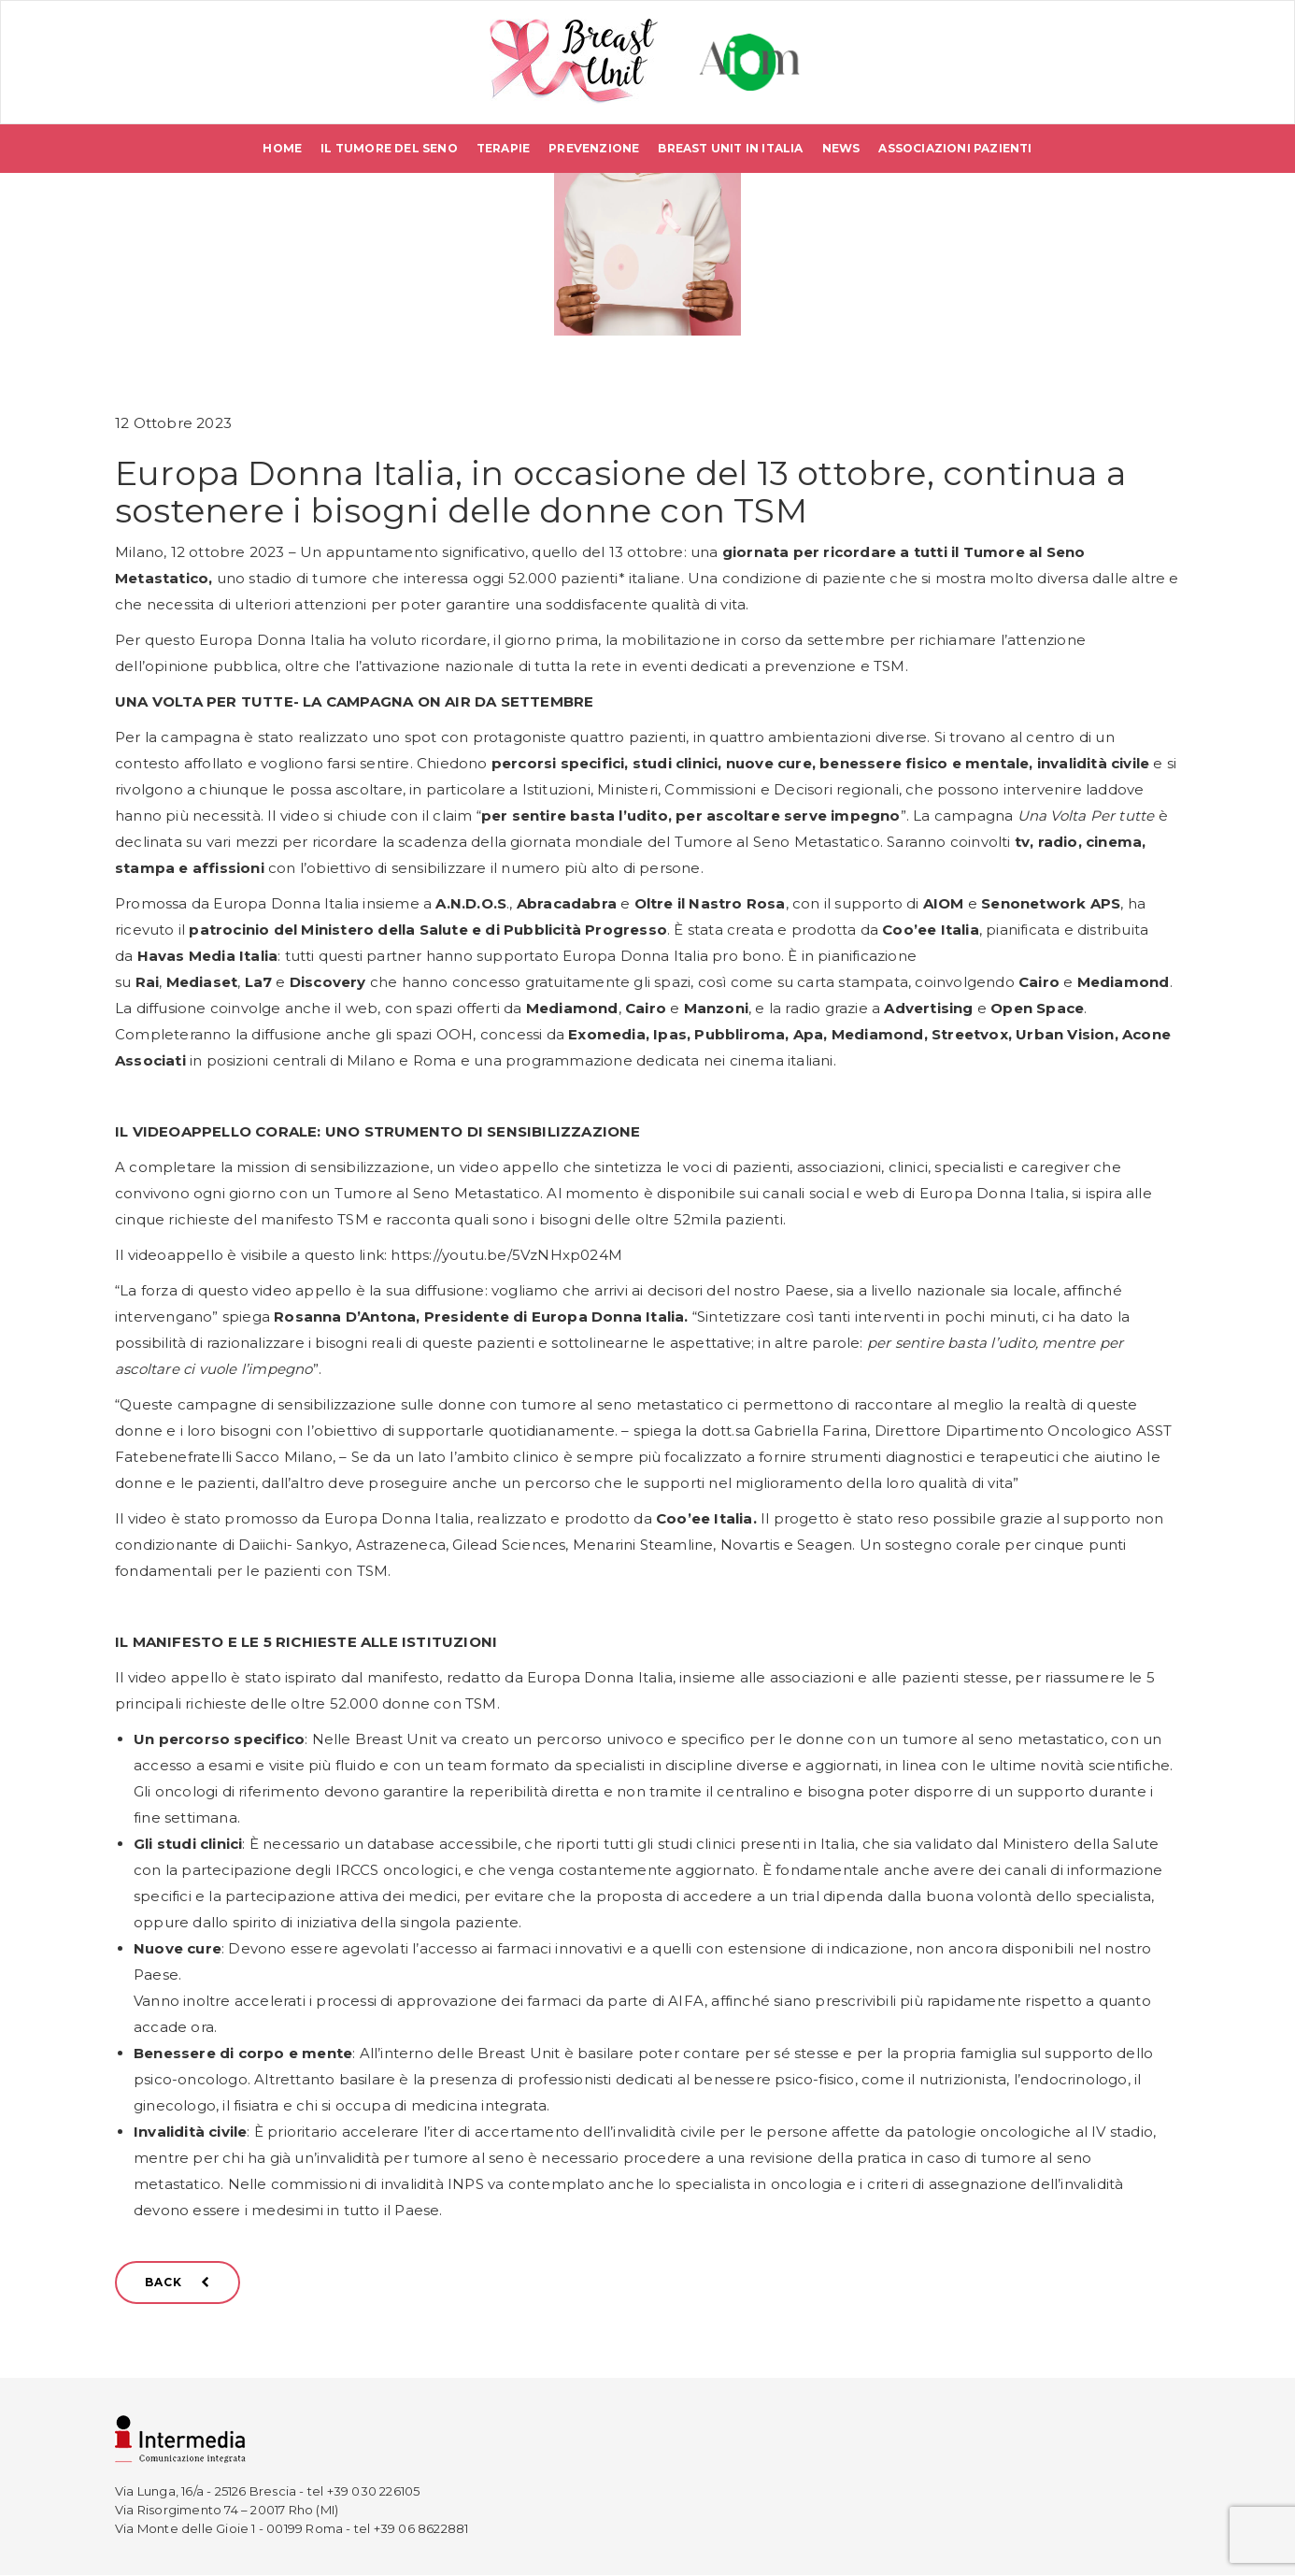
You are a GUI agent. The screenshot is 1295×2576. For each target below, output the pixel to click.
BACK (177, 2282)
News (841, 149)
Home (282, 149)
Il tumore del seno (389, 149)
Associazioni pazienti (955, 149)
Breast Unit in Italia (730, 149)
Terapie (503, 149)
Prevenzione (593, 149)
